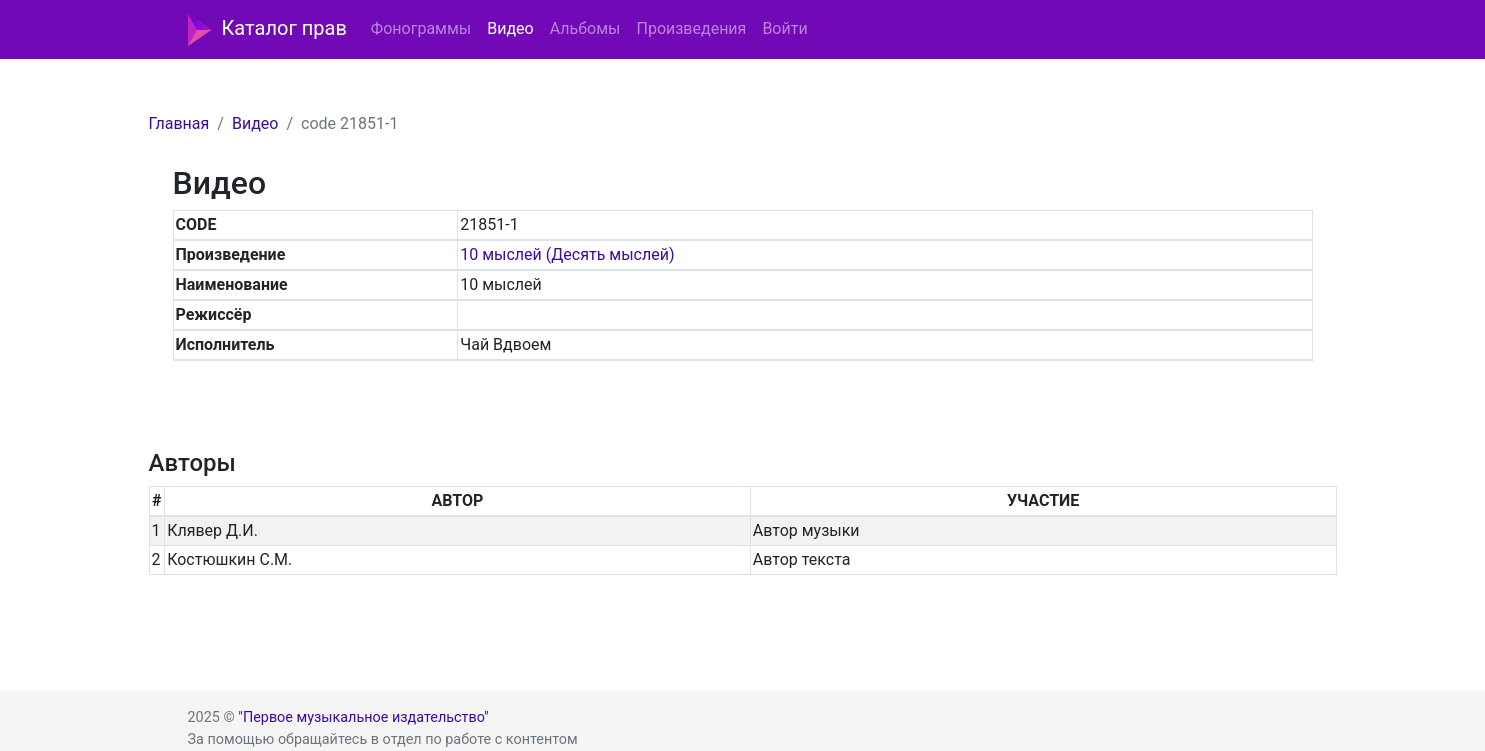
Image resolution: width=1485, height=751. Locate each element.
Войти (784, 28)
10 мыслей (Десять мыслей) (567, 254)
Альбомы (585, 28)
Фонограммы (421, 28)
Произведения (691, 28)
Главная (179, 123)
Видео (510, 28)
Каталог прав (267, 30)
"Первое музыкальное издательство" (363, 717)
